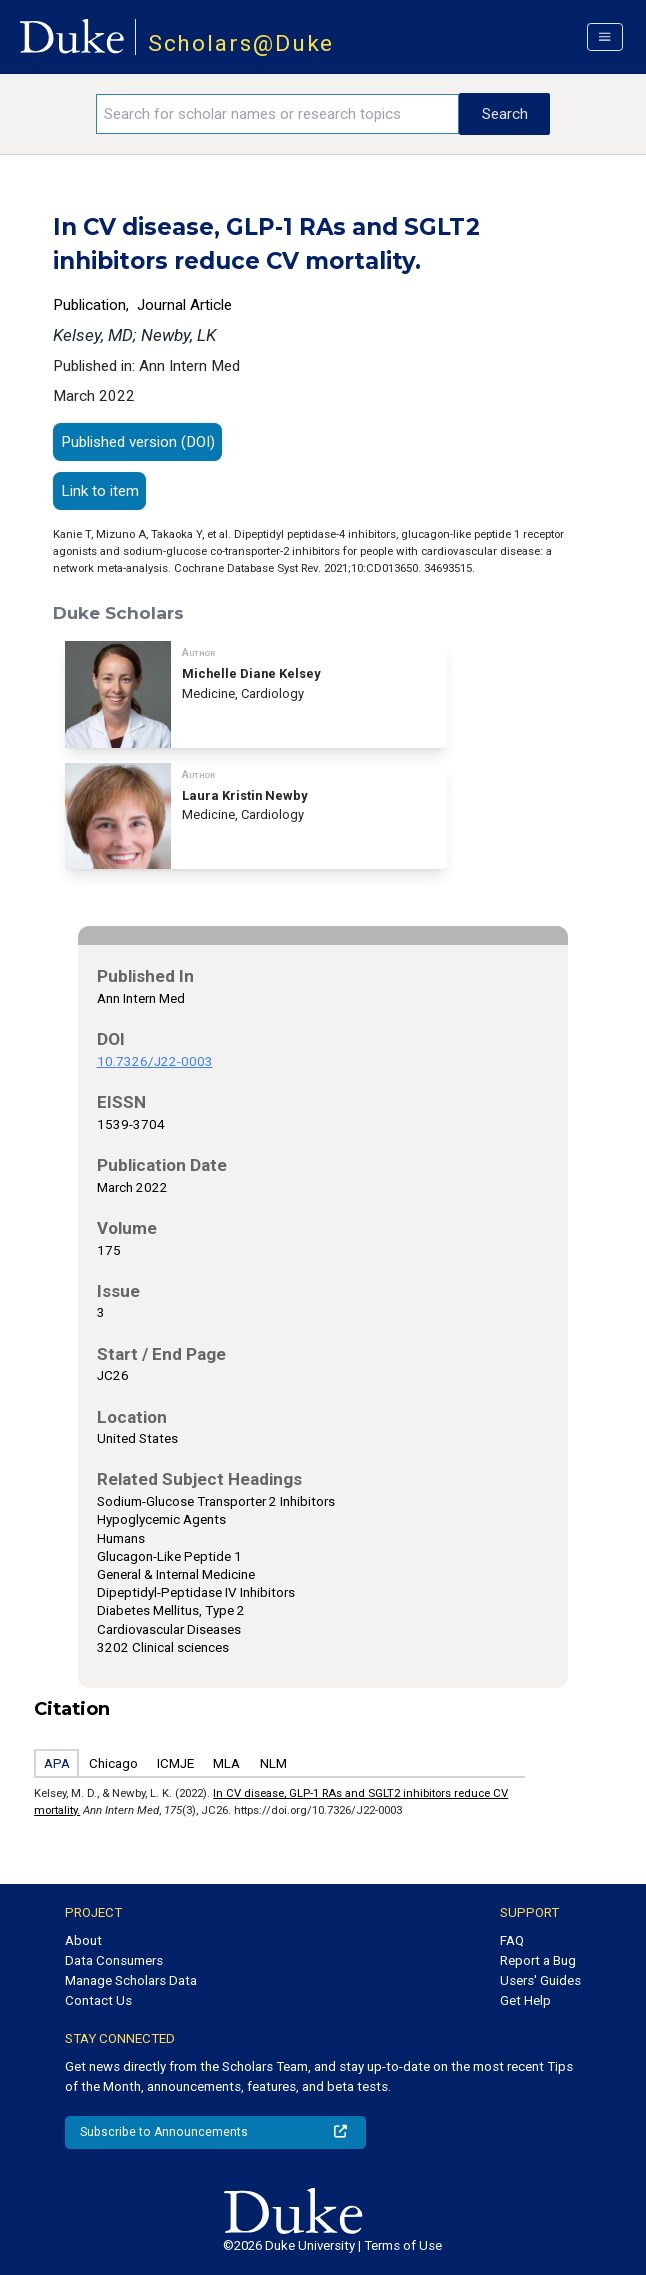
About (83, 1940)
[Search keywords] (277, 114)
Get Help (525, 2000)
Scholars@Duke (241, 43)
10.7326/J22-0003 (155, 1061)
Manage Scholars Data (131, 1980)
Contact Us (98, 2000)
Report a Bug (538, 1960)
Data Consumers (114, 1960)
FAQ (512, 1940)
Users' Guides (540, 1980)
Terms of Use (403, 2245)
